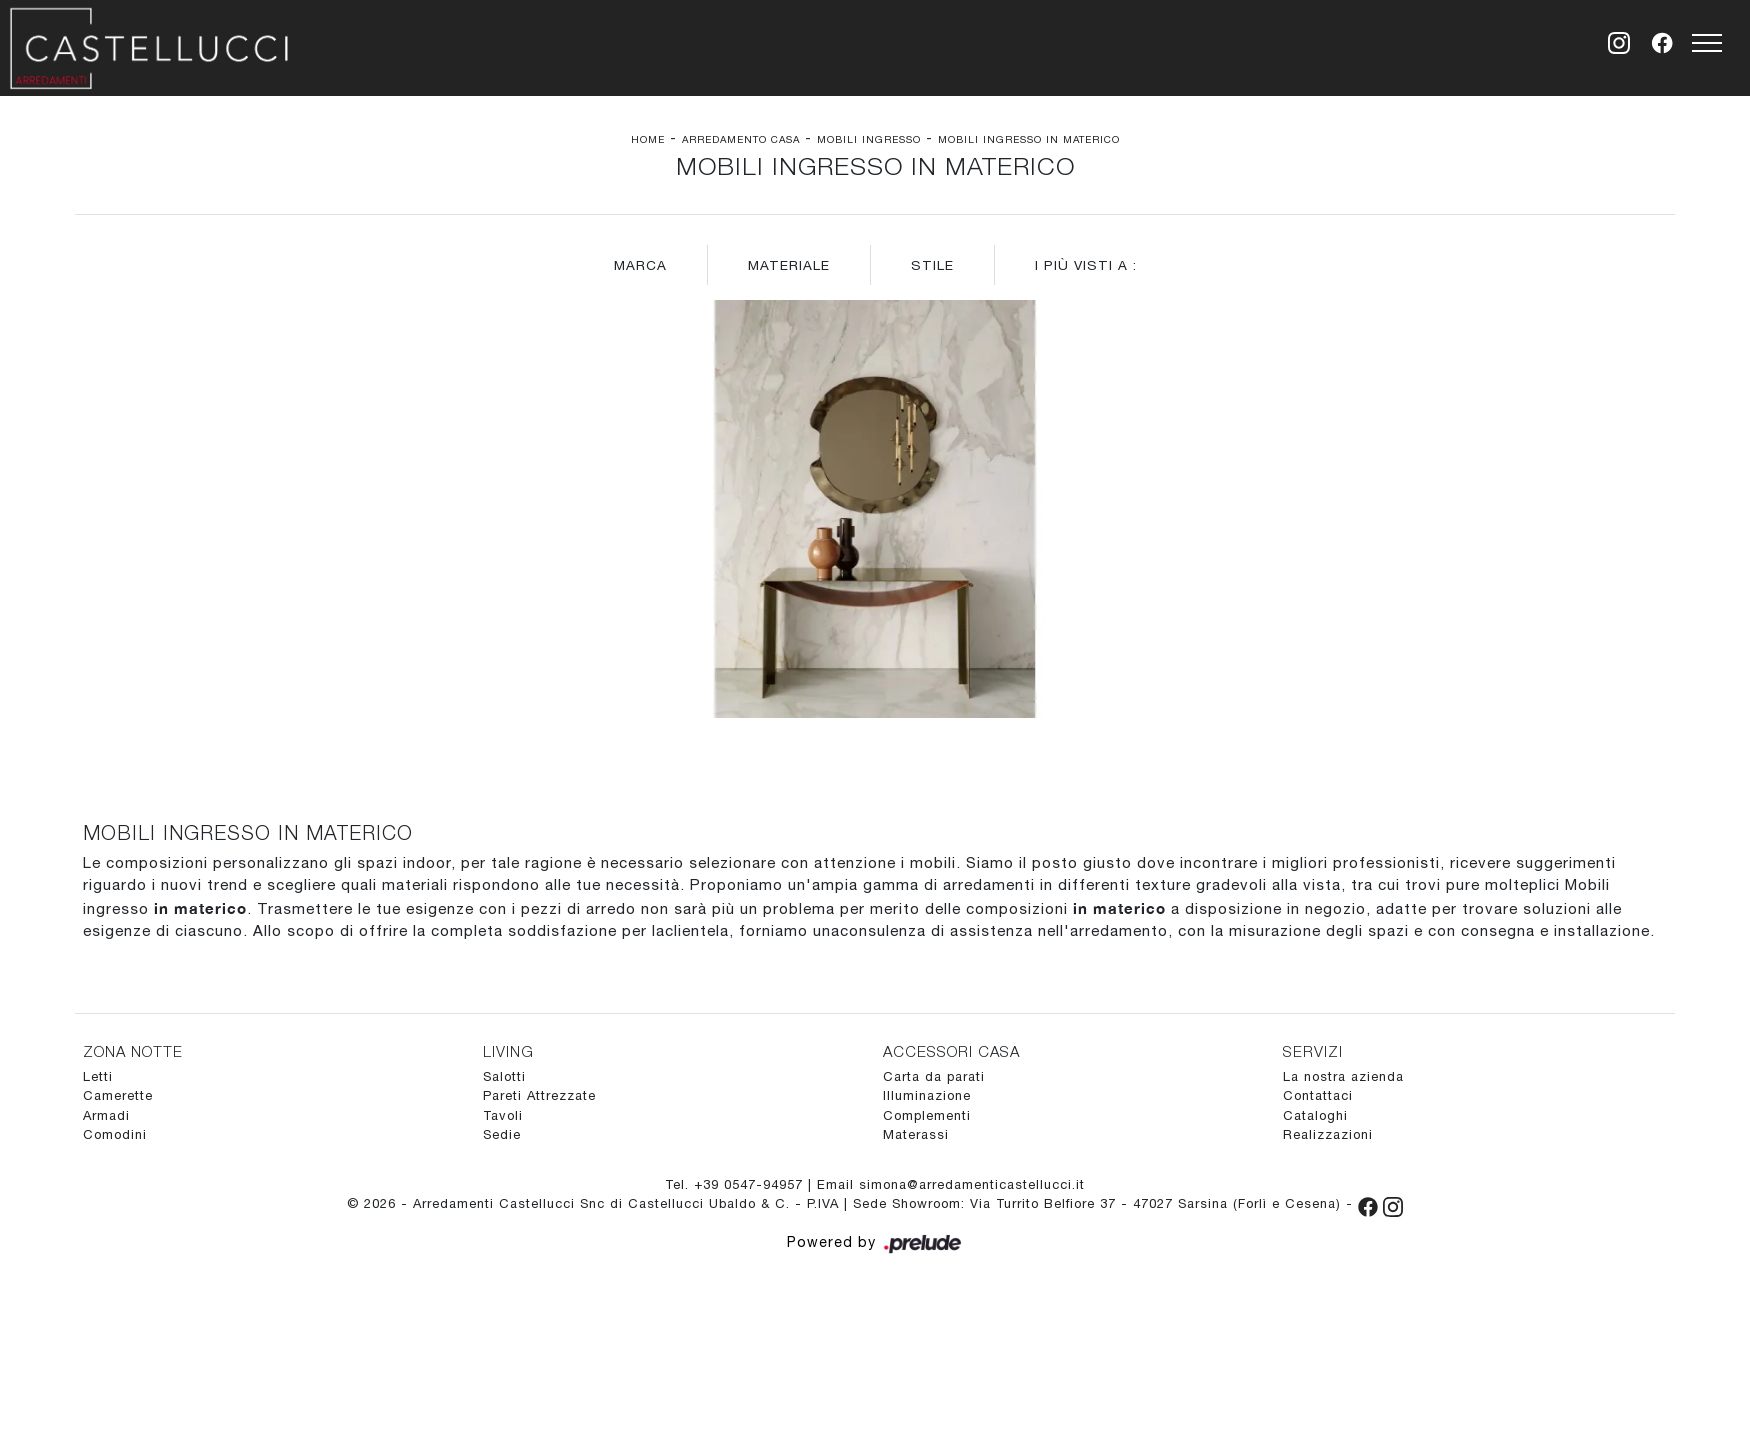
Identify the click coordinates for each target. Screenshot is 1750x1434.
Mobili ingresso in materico (1029, 139)
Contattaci (1318, 1095)
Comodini (115, 1134)
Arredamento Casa (741, 139)
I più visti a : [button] (1086, 265)
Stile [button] (932, 265)
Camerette (118, 1095)
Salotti (504, 1076)
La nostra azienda (1343, 1076)
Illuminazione (927, 1095)
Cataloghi (1315, 1115)
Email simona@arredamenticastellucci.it (951, 1184)
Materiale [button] (789, 265)
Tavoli (503, 1115)
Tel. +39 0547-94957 (736, 1184)
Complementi (927, 1115)
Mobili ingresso (869, 139)
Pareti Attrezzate (539, 1095)
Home (648, 139)
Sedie (502, 1134)
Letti (98, 1076)
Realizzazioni (1328, 1134)
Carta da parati (934, 1076)
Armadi (106, 1115)
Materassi (916, 1134)
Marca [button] (640, 265)
